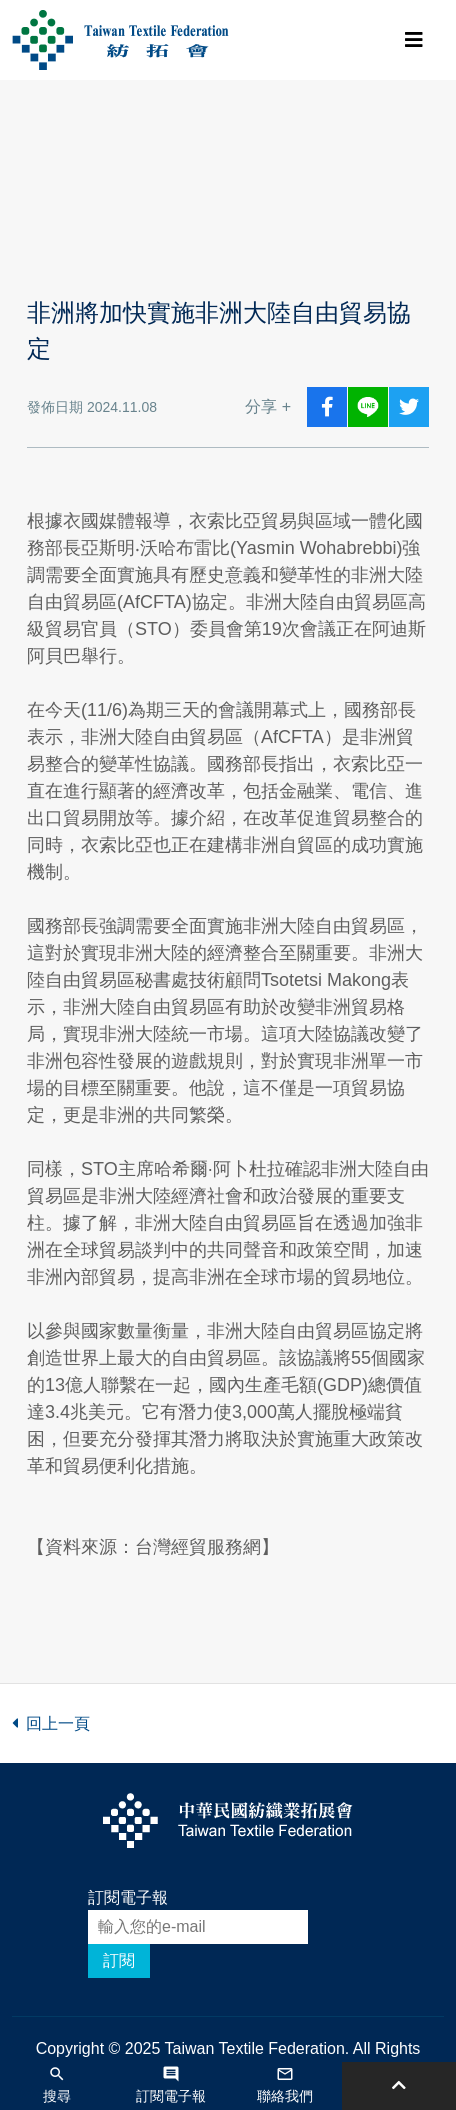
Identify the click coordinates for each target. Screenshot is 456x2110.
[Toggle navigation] (414, 40)
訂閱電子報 (128, 1897)
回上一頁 (51, 1723)
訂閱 (119, 1960)
